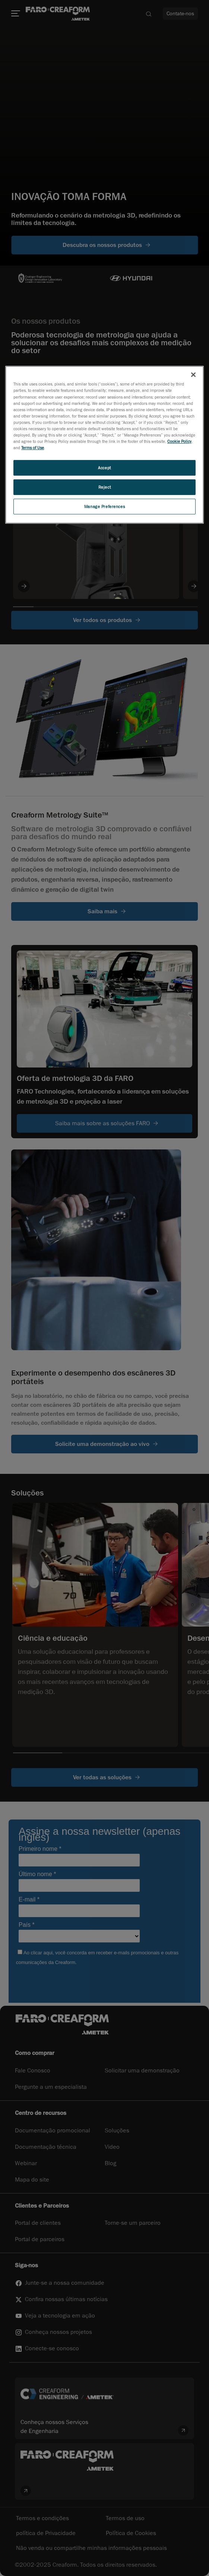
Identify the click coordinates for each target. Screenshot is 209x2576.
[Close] (193, 375)
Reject (104, 487)
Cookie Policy (179, 441)
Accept (104, 467)
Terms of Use (32, 447)
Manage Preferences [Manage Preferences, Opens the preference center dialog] (104, 506)
